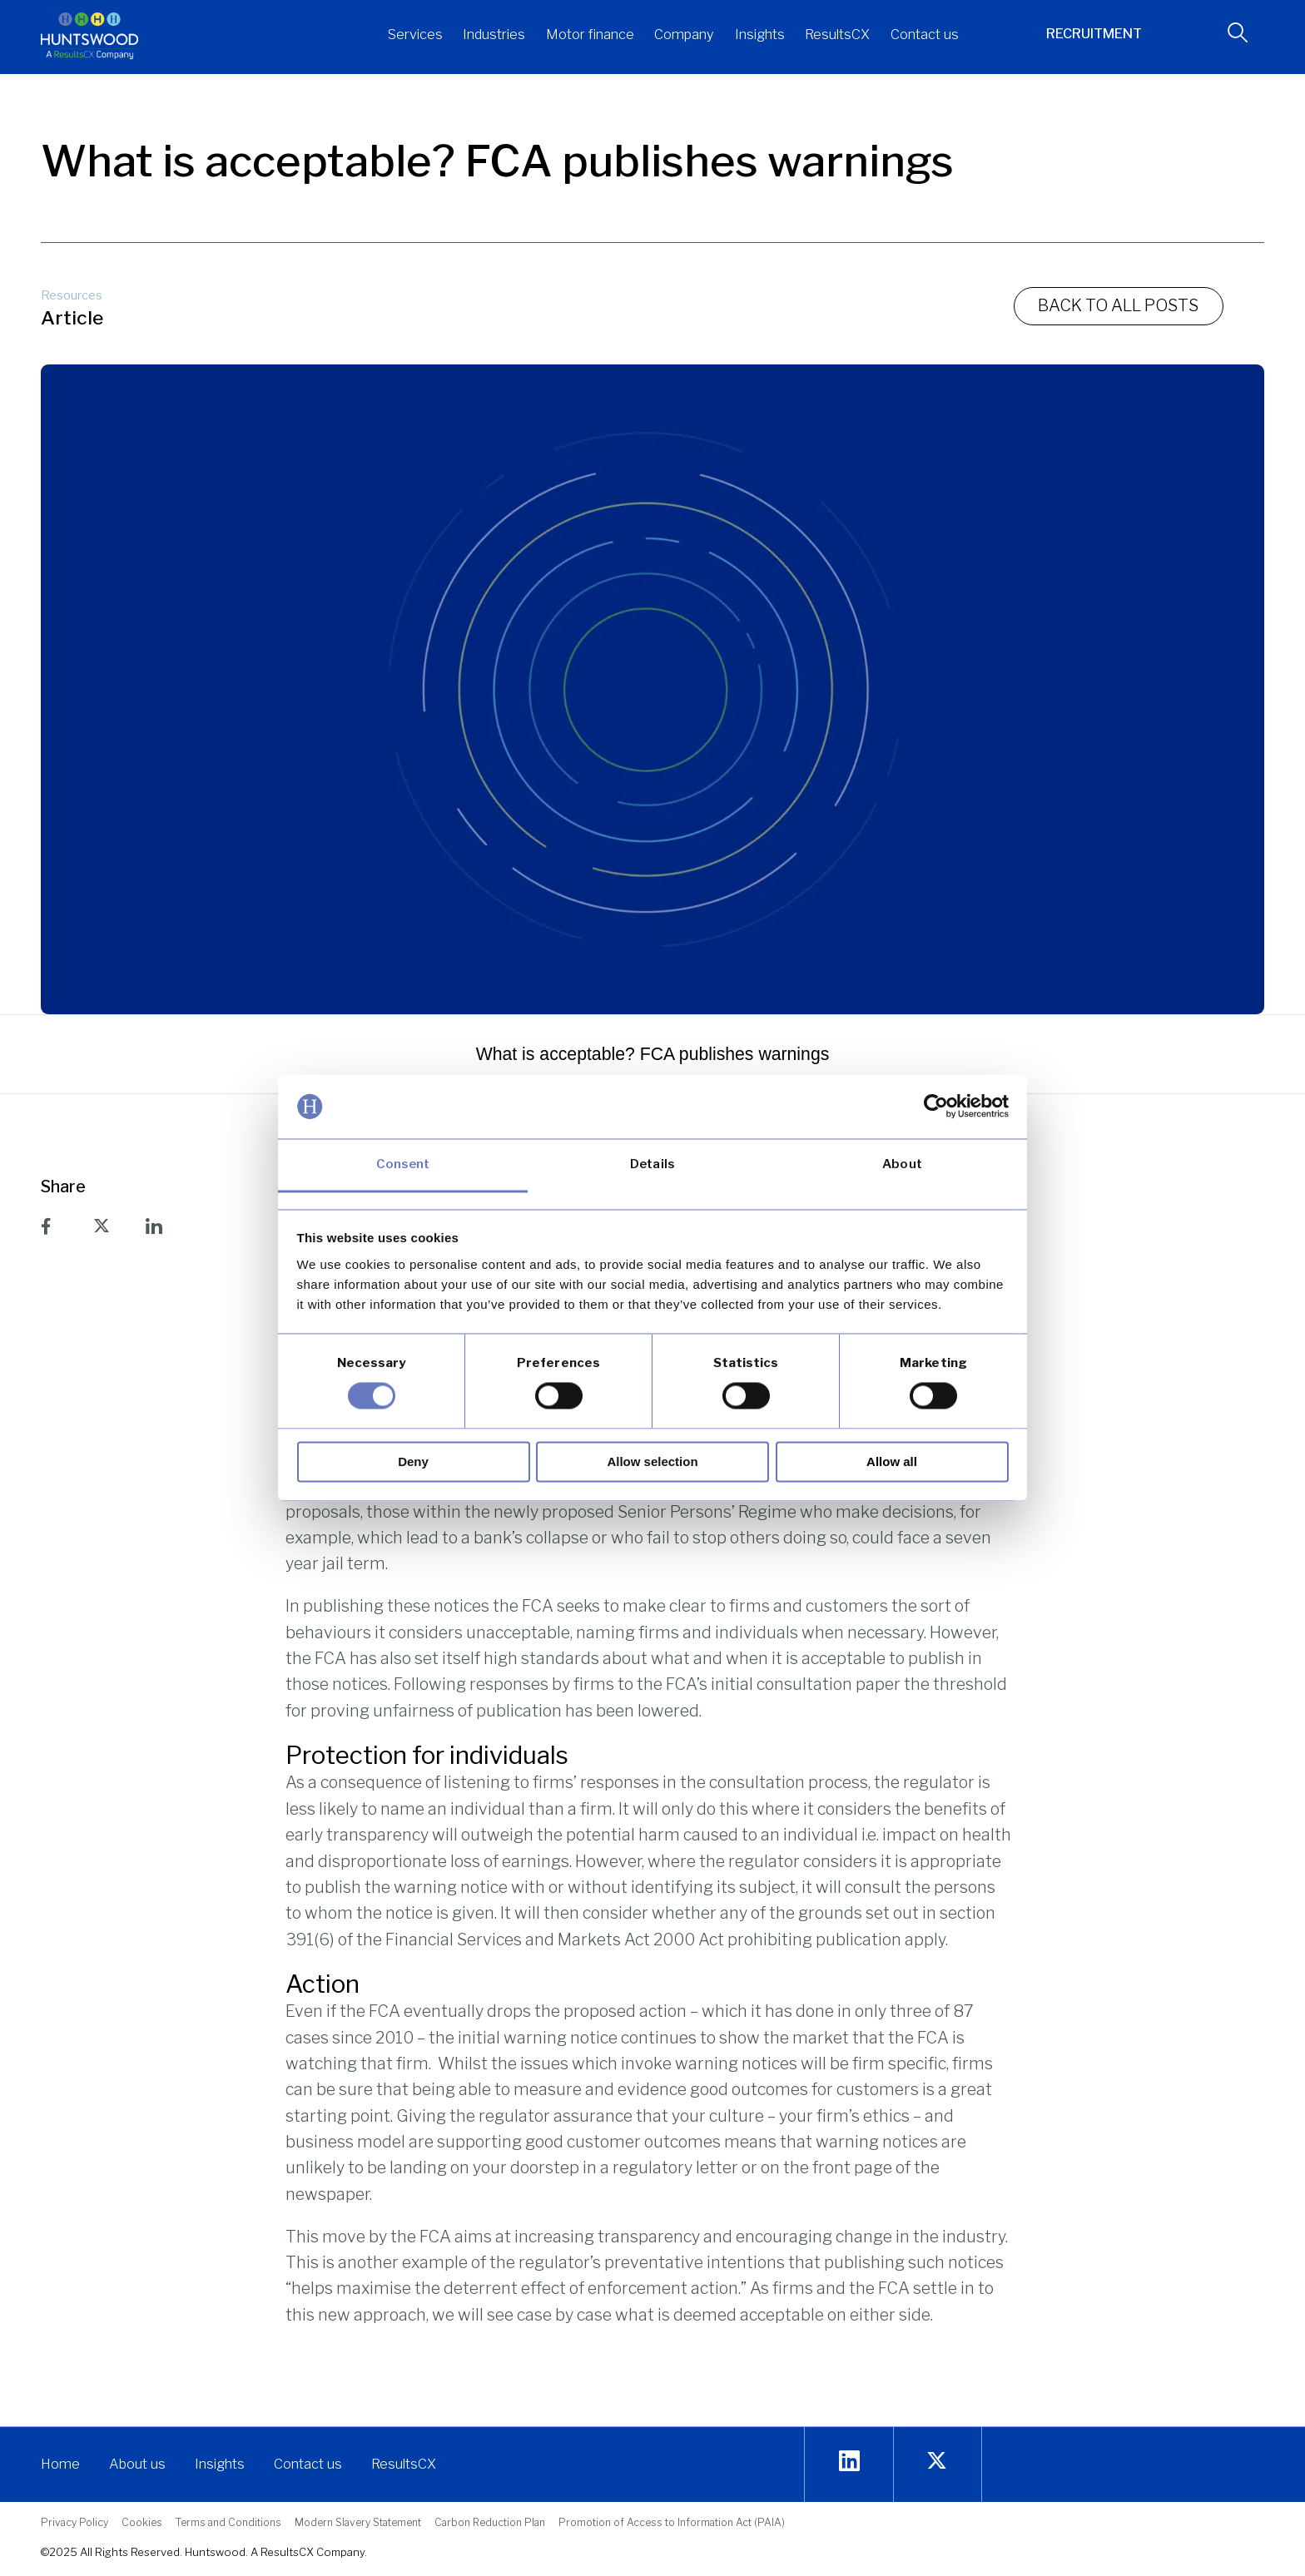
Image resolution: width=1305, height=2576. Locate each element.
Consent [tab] (403, 1164)
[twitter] (936, 2461)
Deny (413, 1461)
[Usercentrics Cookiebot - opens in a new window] (936, 1106)
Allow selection (652, 1461)
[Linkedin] (849, 2462)
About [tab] (902, 1164)
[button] (415, 36)
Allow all (891, 1461)
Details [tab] (652, 1164)
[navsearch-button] (1231, 36)
